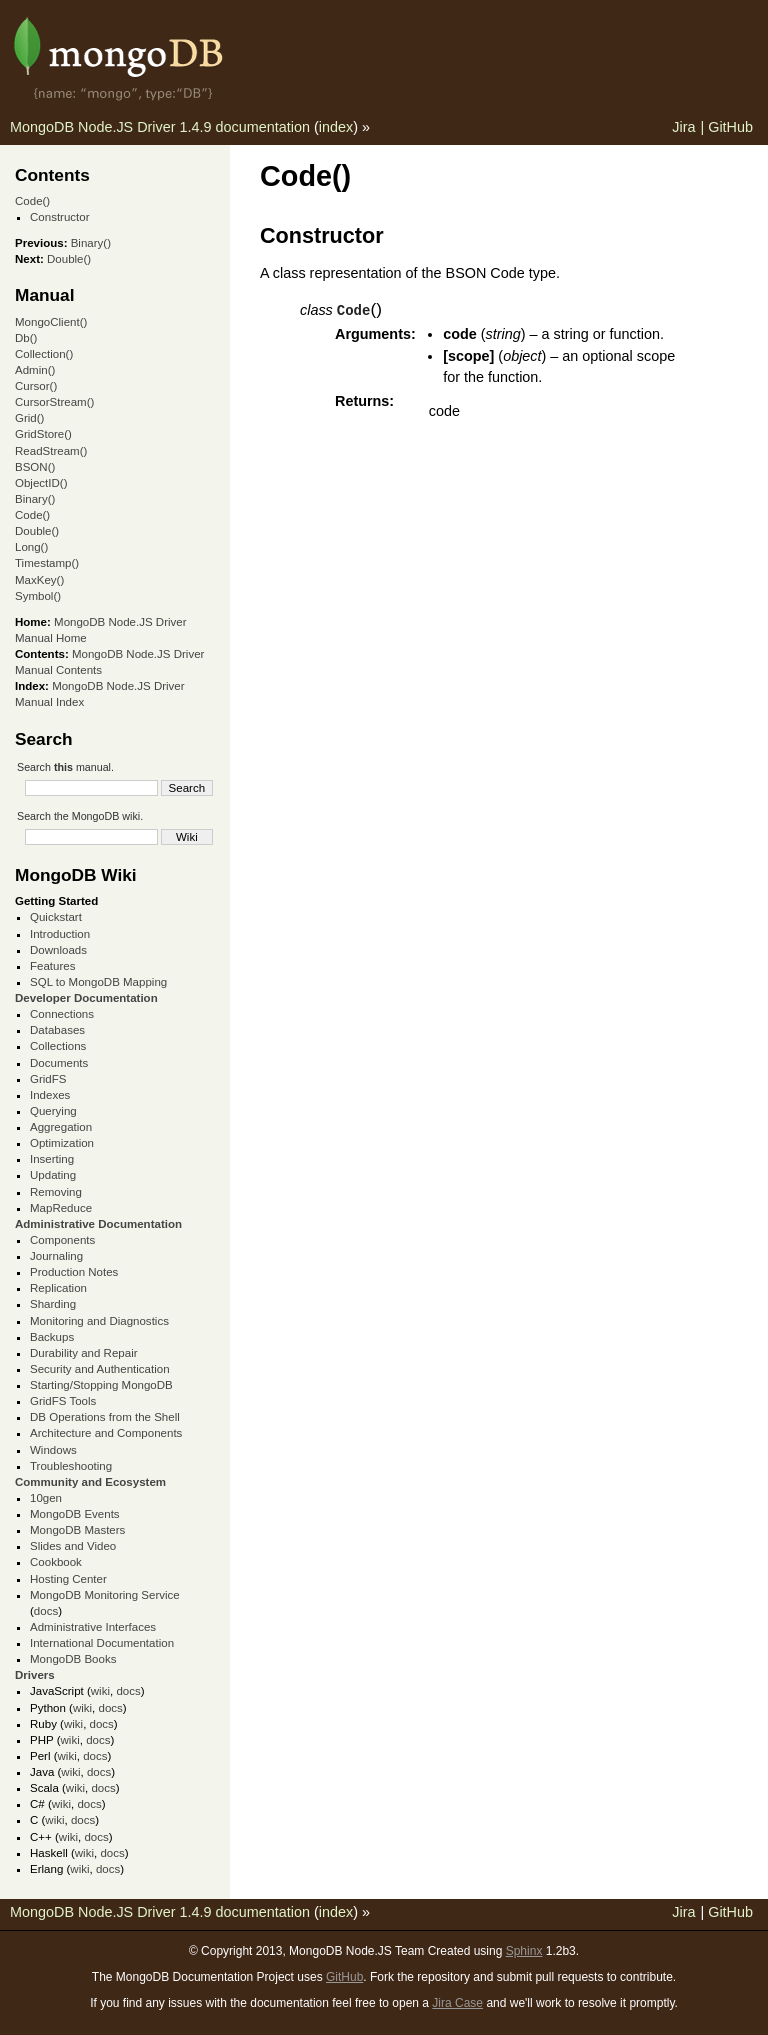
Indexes (50, 1095)
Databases (57, 1030)
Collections (58, 1046)
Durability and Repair (84, 1353)
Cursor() (36, 386)
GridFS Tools (63, 1401)
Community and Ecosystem (90, 1482)
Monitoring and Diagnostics (99, 1321)
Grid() (29, 418)
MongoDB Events (75, 1514)
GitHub (730, 127)
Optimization (62, 1143)
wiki (100, 1691)
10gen (46, 1498)
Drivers (35, 1675)
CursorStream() (54, 402)
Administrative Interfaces (93, 1627)
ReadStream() (51, 451)
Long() (31, 547)
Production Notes (74, 1272)
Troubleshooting (71, 1466)
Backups (52, 1337)
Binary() (91, 243)
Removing (56, 1192)
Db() (26, 338)
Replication (58, 1288)
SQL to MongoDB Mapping (98, 982)
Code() (32, 201)
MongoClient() (51, 322)
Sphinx (524, 1951)
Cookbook (56, 1562)
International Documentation (102, 1643)
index (336, 127)
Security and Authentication (100, 1369)
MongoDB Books (73, 1659)
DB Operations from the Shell (105, 1417)
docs (46, 1611)
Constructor (60, 217)
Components (62, 1240)
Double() (69, 259)
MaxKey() (39, 580)
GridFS (48, 1079)
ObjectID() (41, 483)
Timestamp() (47, 563)
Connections (62, 1014)
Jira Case (457, 2003)
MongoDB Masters (77, 1530)
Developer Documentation (86, 998)
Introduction (60, 934)
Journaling (56, 1256)
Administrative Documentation (98, 1224)
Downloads (58, 950)
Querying (53, 1111)
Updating (53, 1175)
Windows (53, 1450)
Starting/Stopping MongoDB (101, 1385)
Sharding (53, 1304)
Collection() (44, 354)
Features (52, 966)
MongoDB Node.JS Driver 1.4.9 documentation (160, 127)
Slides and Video (73, 1546)
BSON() (35, 467)
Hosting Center (68, 1579)
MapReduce (61, 1208)
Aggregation (61, 1127)
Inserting (52, 1159)
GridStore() (43, 434)
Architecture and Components (106, 1433)
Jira (683, 127)
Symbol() (38, 596)
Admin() (35, 370)
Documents (59, 1063)
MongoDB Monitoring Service (105, 1595)
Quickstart (56, 917)
